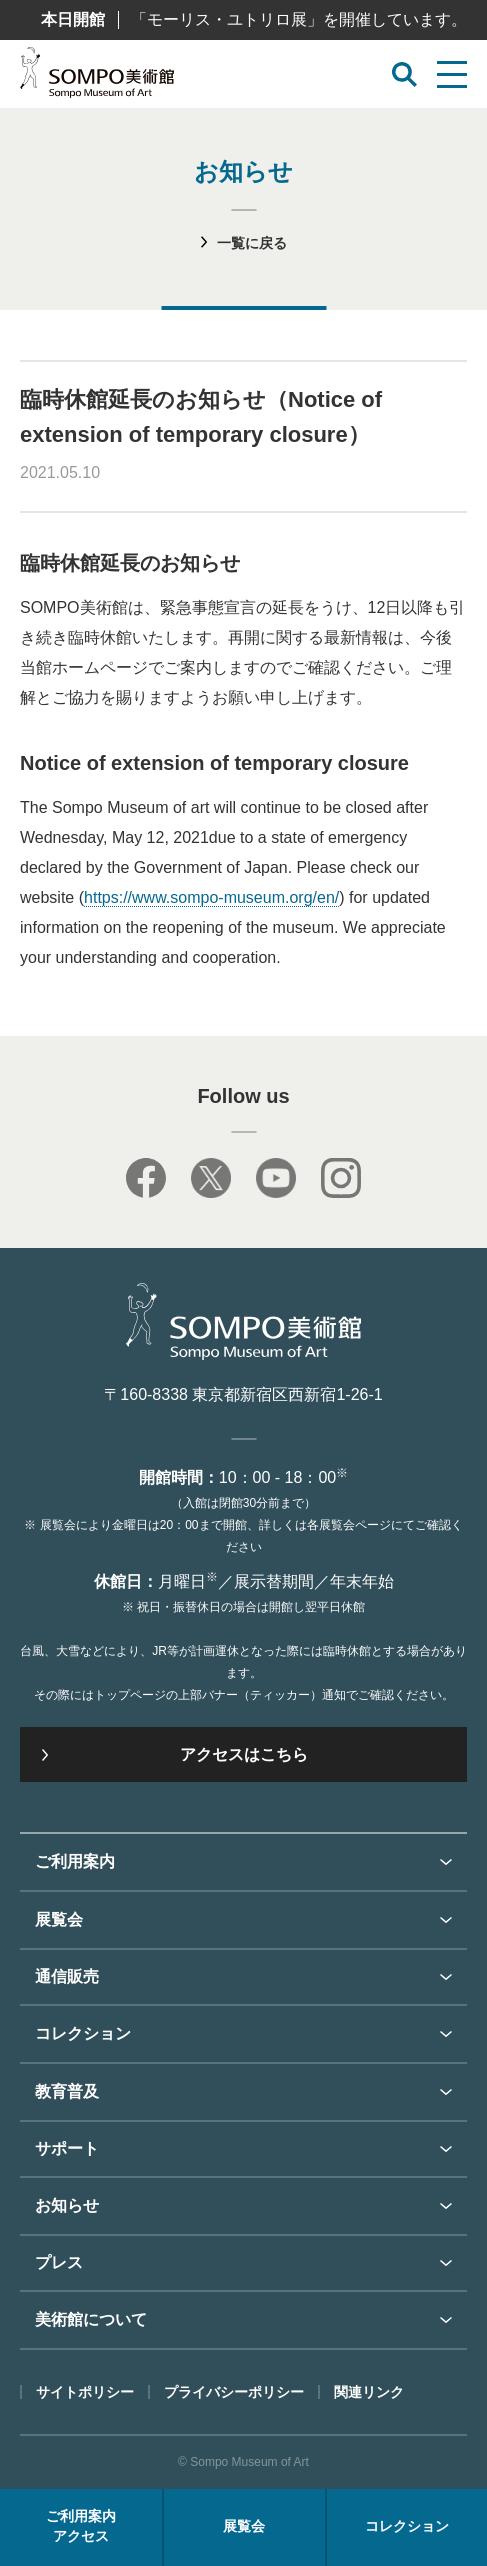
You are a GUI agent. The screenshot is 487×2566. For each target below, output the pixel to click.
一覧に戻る (252, 243)
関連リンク (369, 2392)
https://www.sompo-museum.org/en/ (211, 897)
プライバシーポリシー (234, 2392)
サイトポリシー (85, 2392)
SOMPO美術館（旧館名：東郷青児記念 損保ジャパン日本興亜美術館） (97, 78)
